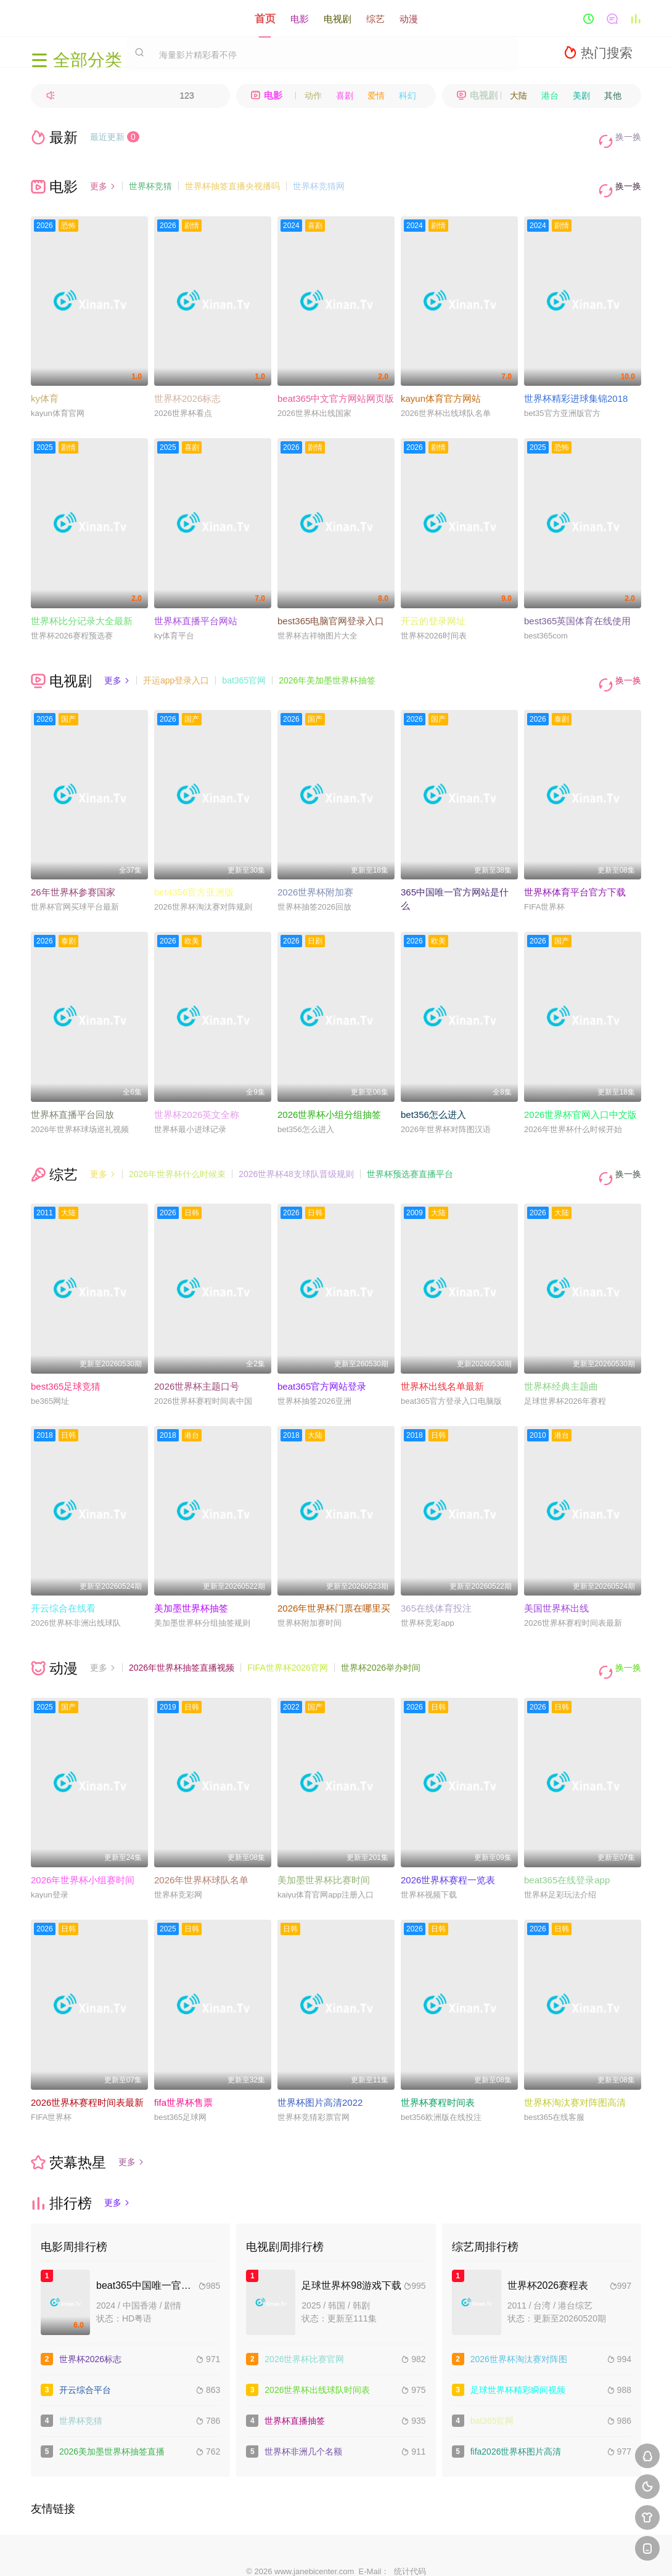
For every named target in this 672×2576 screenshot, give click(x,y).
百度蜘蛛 (246, 2551)
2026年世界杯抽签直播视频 (181, 1632)
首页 (265, 18)
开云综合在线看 (63, 1573)
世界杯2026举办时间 (380, 1632)
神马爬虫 (291, 2551)
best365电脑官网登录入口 (330, 603)
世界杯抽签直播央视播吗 (232, 177)
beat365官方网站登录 (321, 1351)
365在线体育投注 (436, 1573)
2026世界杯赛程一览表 (448, 1836)
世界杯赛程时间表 (438, 2058)
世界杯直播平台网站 (195, 603)
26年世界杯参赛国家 (73, 866)
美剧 (581, 95)
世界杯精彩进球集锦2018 (576, 381)
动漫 (409, 18)
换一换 (622, 137)
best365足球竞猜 (65, 1351)
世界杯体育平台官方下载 (575, 866)
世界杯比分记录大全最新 (82, 603)
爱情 (376, 95)
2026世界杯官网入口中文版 (580, 1088)
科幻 (407, 95)
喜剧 (344, 95)
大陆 (518, 95)
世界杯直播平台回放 (72, 1088)
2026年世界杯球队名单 (201, 1836)
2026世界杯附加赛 (315, 866)
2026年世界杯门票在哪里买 (333, 1573)
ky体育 (45, 381)
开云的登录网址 (433, 603)
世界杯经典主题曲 (561, 1351)
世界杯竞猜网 (319, 177)
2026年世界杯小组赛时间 (82, 1836)
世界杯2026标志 (187, 381)
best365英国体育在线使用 (577, 603)
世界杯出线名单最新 (442, 1351)
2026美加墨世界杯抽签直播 (112, 2407)
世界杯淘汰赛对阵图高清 (575, 2058)
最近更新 (114, 137)
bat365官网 (244, 662)
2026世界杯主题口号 (196, 1351)
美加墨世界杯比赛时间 (323, 1836)
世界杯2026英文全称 (196, 1088)
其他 (612, 95)
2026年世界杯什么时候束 (177, 1147)
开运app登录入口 (176, 662)
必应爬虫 (471, 2551)
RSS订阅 (201, 2551)
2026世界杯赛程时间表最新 (87, 2058)
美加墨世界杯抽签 (191, 1573)
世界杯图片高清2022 (320, 2058)
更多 (103, 177)
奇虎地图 (381, 2551)
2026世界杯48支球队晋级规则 (296, 1147)
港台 (550, 95)
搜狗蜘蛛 (336, 2551)
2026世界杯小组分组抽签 (329, 1088)
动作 (313, 95)
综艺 (375, 18)
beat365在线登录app (567, 1836)
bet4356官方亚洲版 (194, 866)
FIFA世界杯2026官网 (287, 1632)
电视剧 (337, 18)
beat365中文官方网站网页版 (335, 381)
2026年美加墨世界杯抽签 (327, 662)
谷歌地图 (426, 2551)
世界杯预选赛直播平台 (410, 1147)
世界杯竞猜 (150, 177)
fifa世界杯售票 (183, 2058)
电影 (299, 18)
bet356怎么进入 (433, 1088)
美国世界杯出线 (556, 1573)
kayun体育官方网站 (441, 381)
